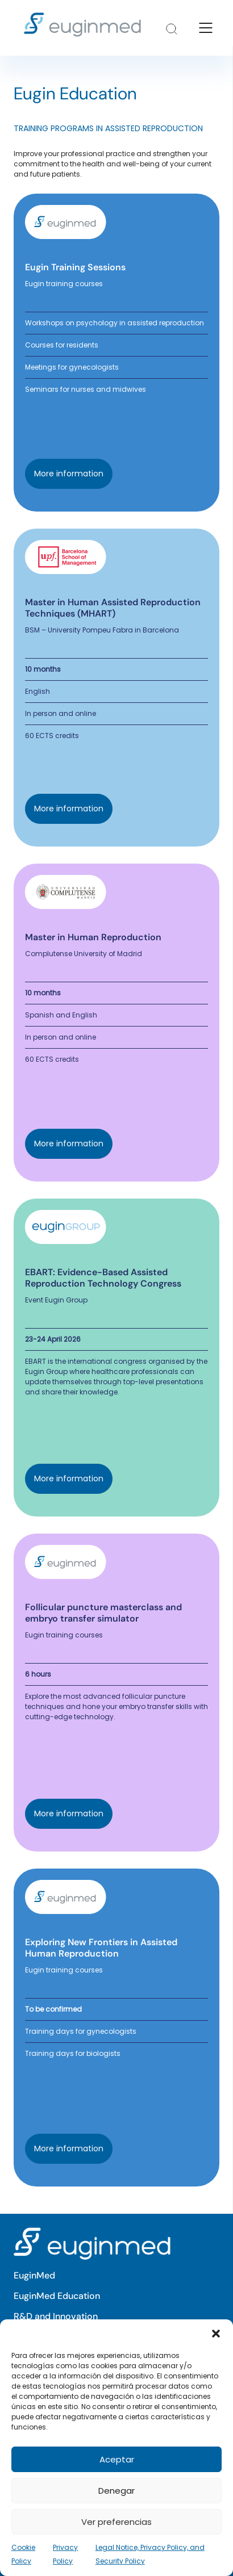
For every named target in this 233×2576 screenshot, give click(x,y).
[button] (216, 2333)
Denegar (116, 2491)
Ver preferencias (116, 2522)
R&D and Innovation (56, 2316)
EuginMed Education (57, 2296)
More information (68, 473)
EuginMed (34, 2275)
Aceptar (116, 2459)
